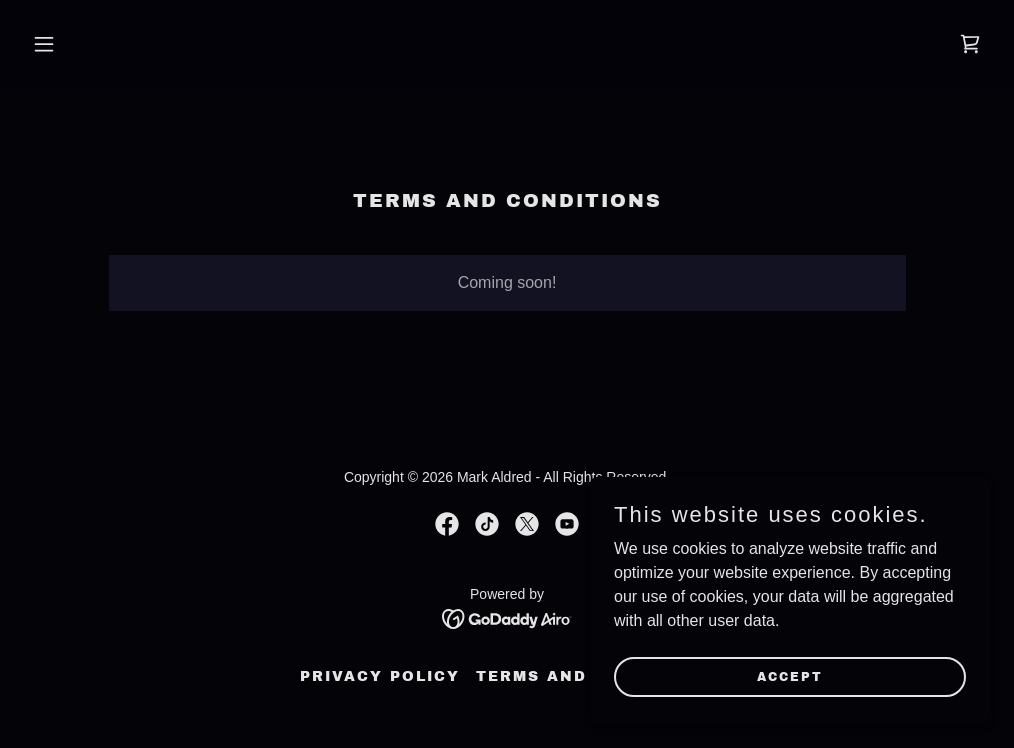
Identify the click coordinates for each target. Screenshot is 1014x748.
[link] (970, 44)
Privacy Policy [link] (380, 676)
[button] (96, 44)
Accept (790, 676)
